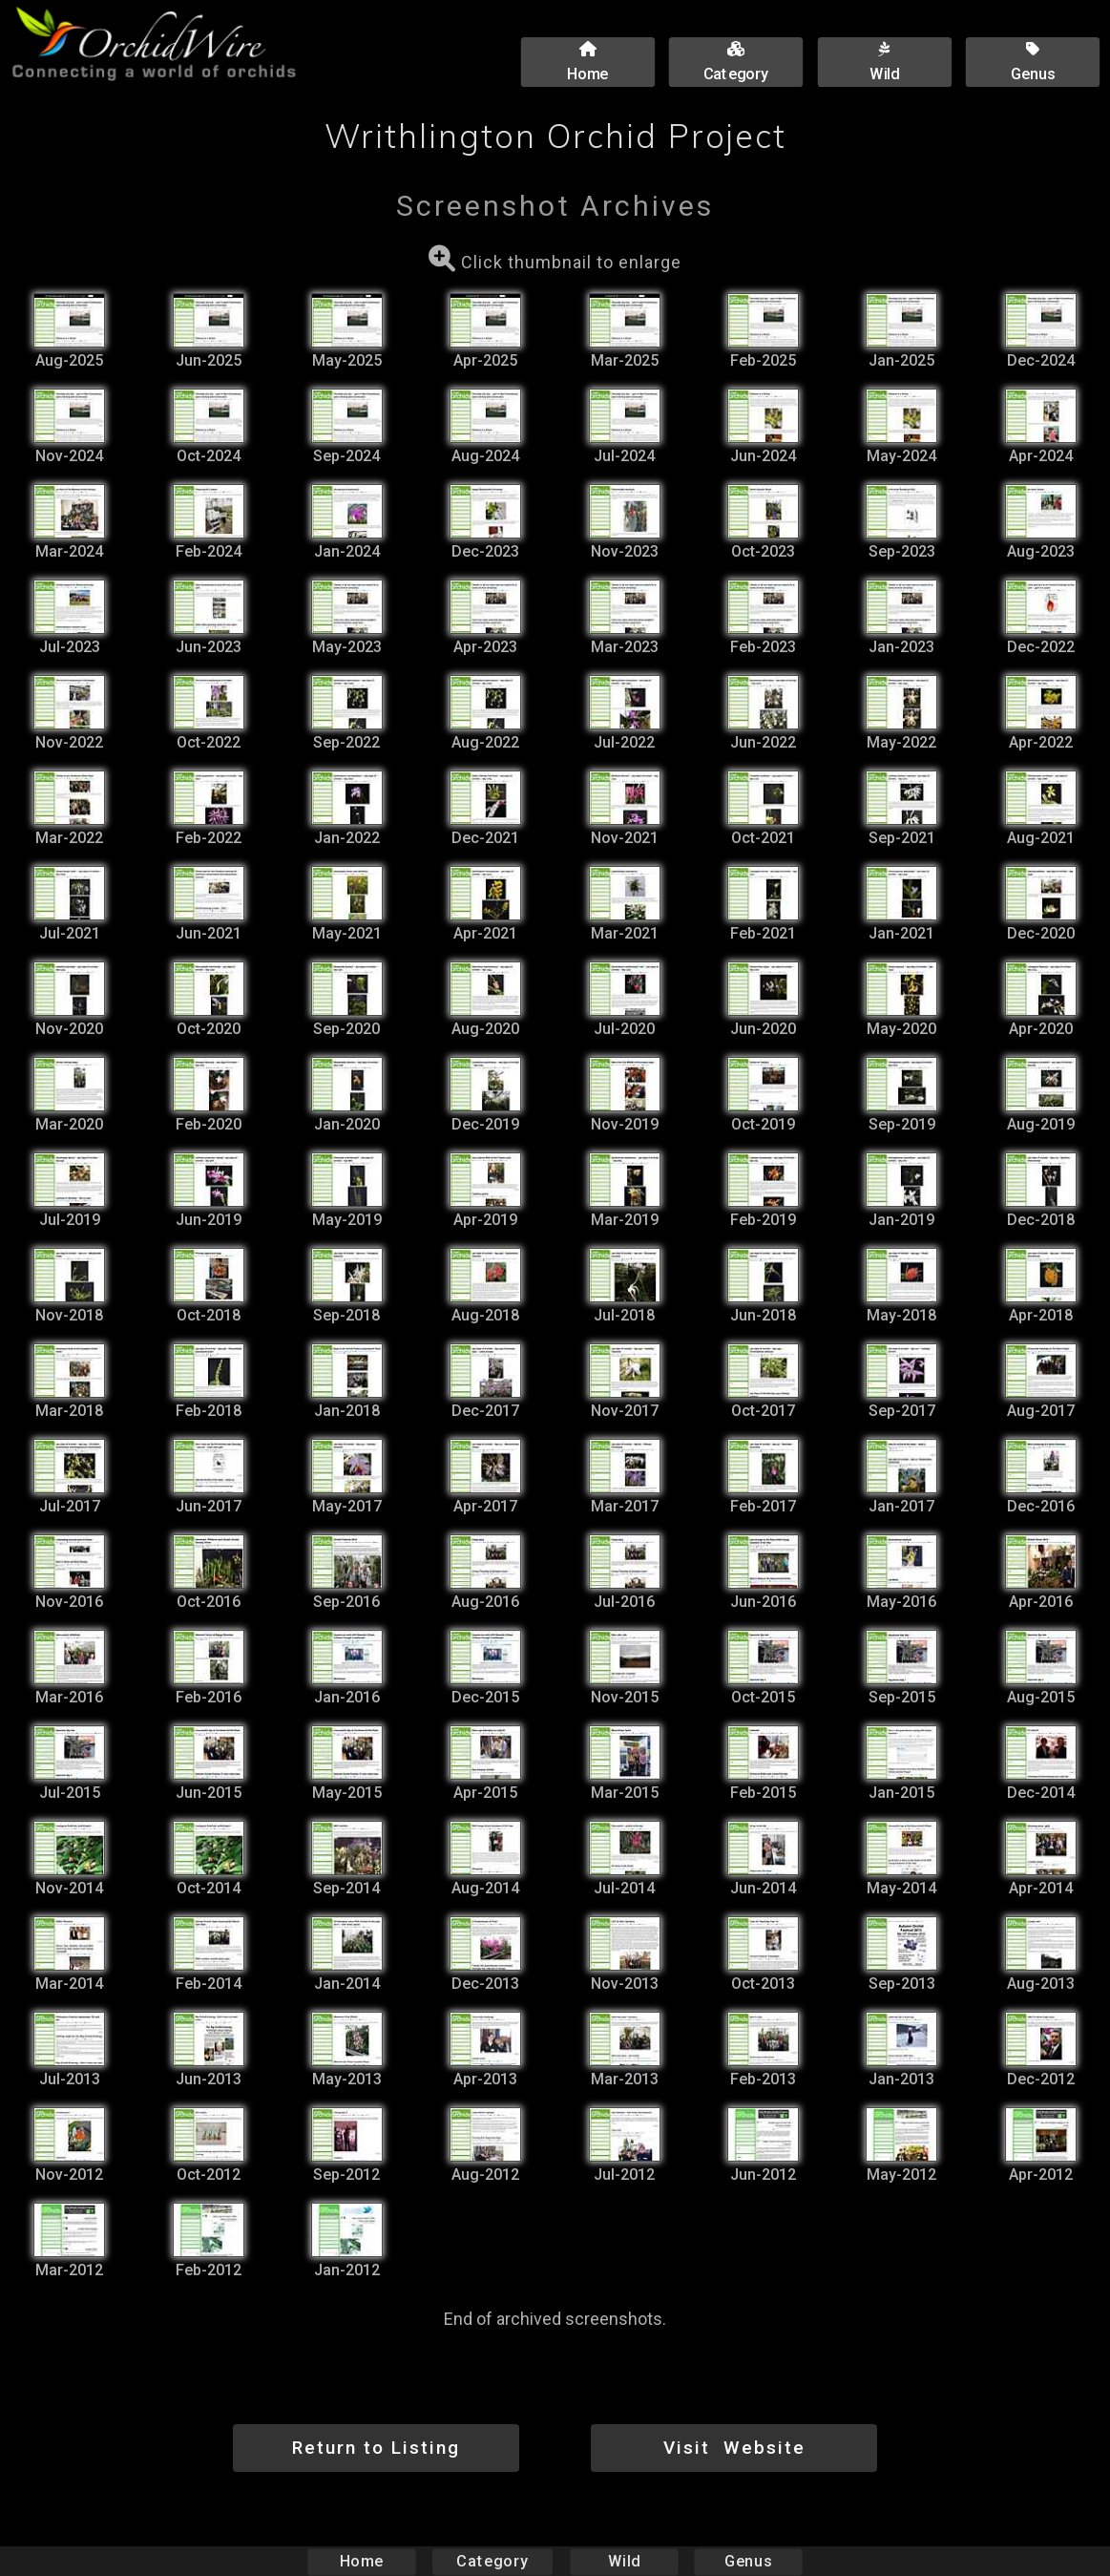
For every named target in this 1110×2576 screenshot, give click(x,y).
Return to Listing (376, 2448)
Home (361, 2561)
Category (492, 2561)
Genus (748, 2561)
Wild (624, 2561)
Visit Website (734, 2448)
